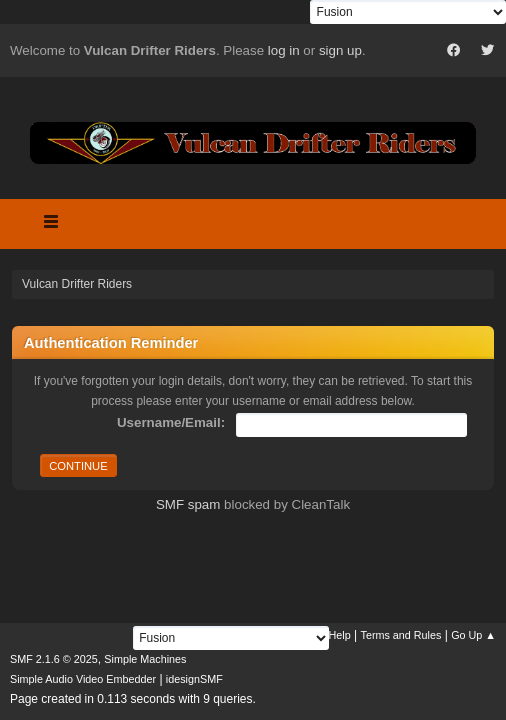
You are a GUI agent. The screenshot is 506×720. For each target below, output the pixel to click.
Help (340, 635)
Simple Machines (145, 659)
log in (284, 50)
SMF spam (188, 504)
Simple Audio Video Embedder (83, 679)
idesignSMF (194, 679)
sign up (340, 50)
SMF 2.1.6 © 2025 (54, 659)
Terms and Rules (401, 635)
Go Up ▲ (473, 635)
